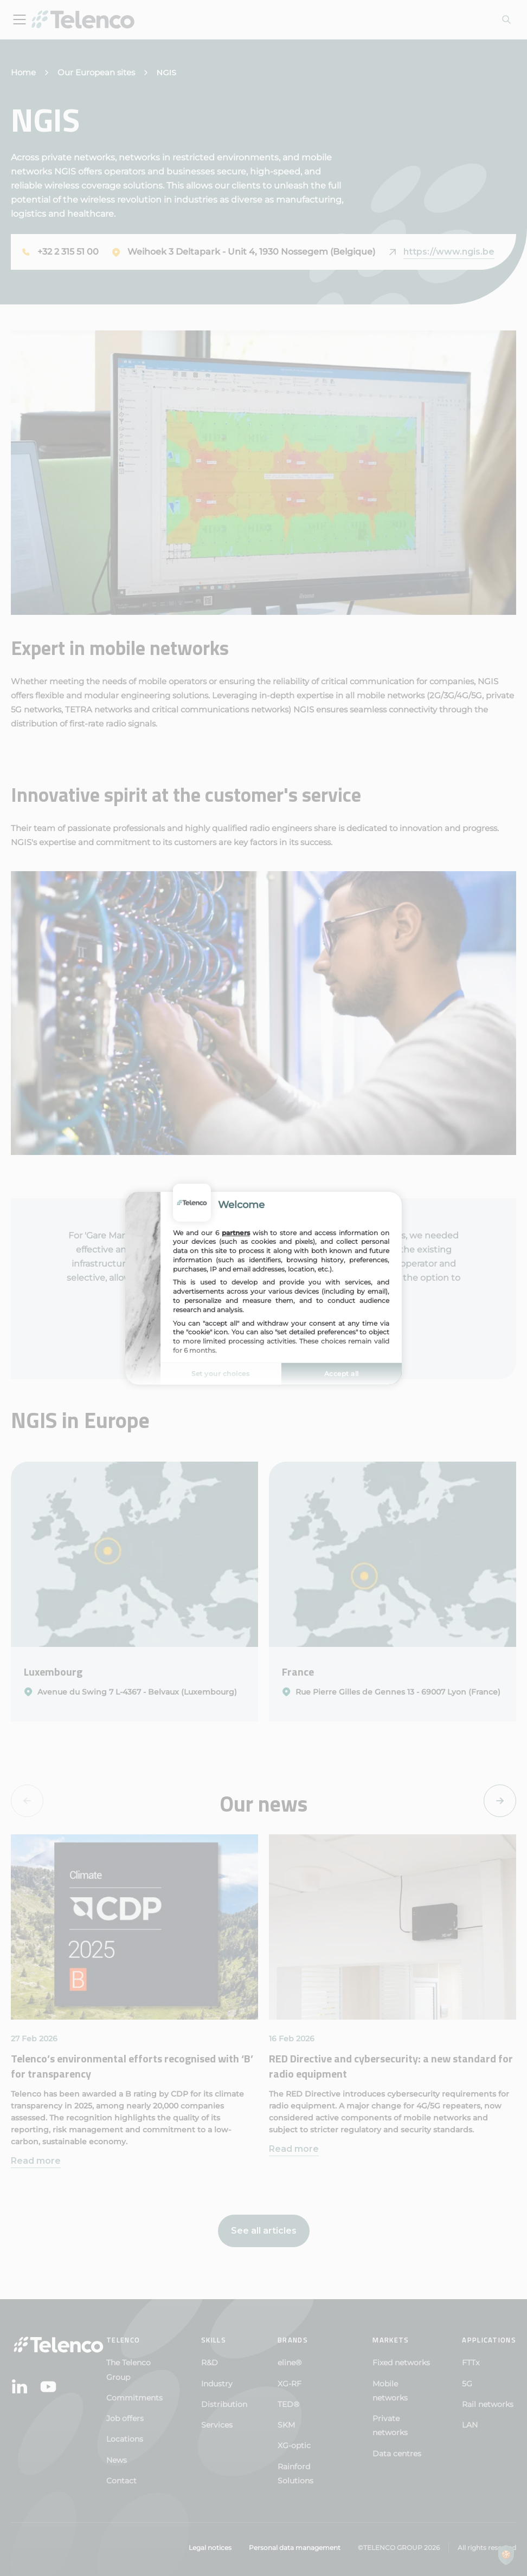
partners (236, 1232)
